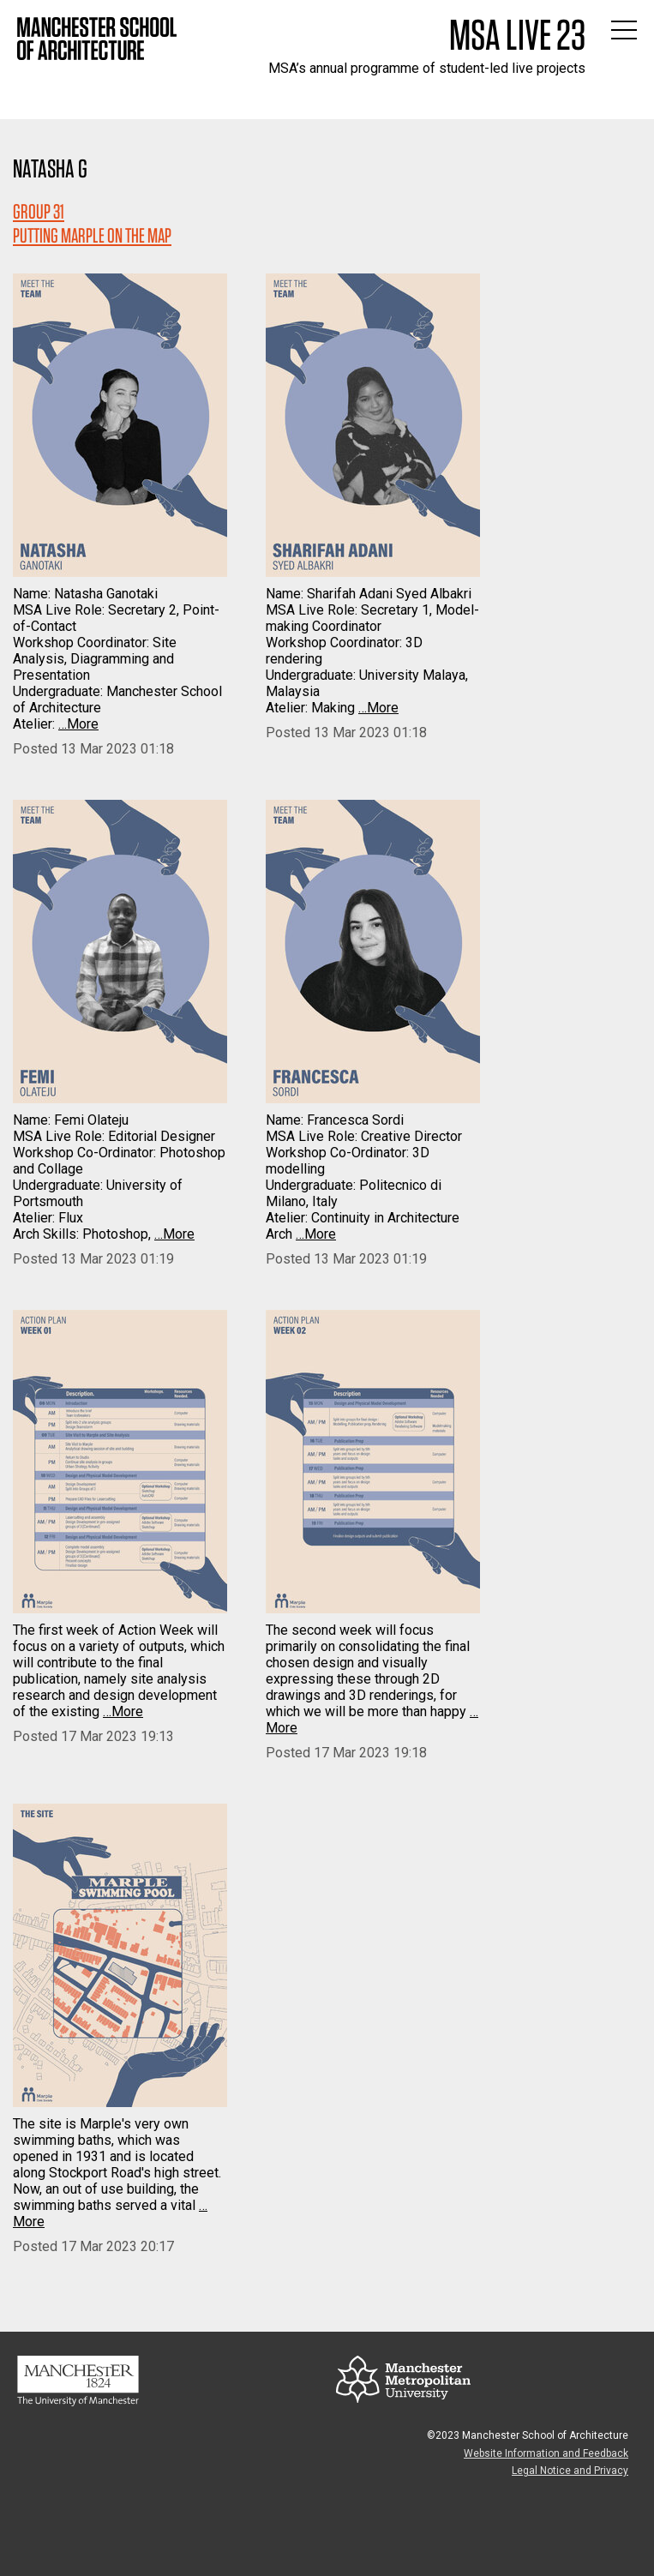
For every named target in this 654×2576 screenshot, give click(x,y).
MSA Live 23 (517, 34)
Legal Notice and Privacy (570, 2471)
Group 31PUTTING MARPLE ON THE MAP (92, 223)
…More (78, 724)
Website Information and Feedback (546, 2453)
